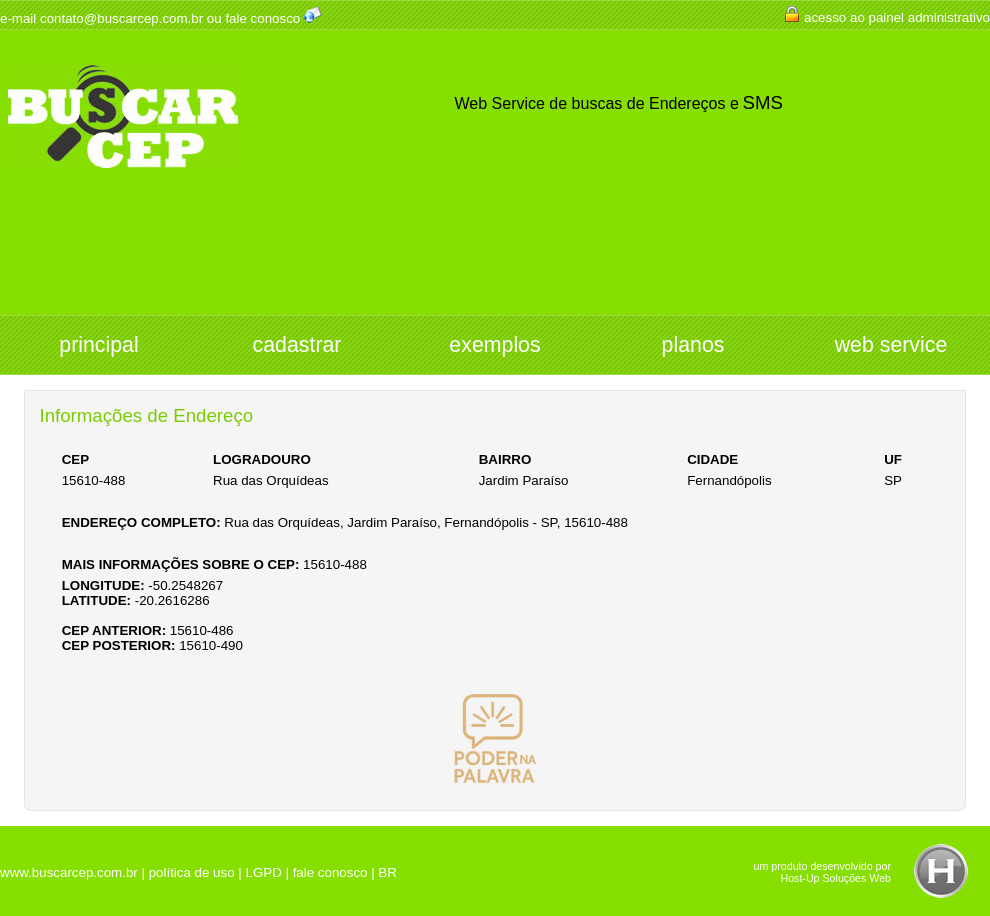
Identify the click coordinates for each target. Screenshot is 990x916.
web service (891, 345)
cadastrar (297, 345)
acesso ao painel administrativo (897, 17)
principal (98, 345)
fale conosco (262, 18)
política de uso (192, 872)
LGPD (263, 872)
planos (693, 345)
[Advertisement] (495, 260)
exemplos (494, 345)
